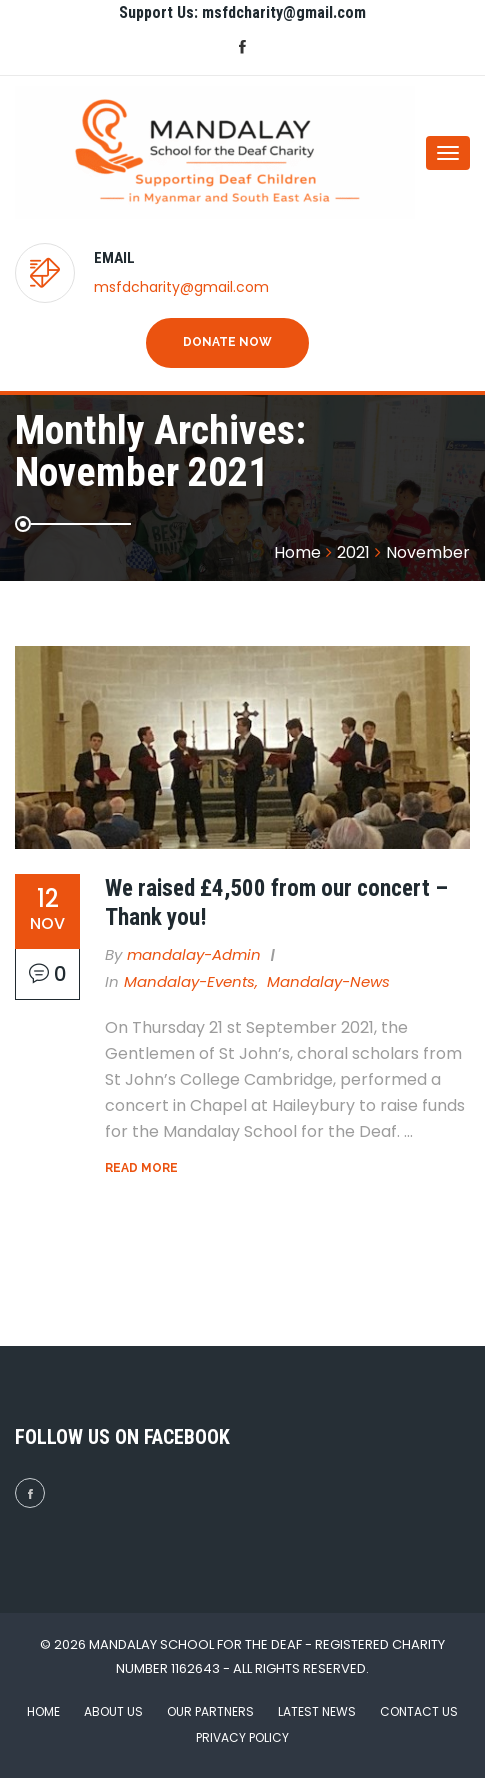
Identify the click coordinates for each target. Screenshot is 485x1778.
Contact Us (419, 1711)
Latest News (317, 1711)
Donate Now (227, 342)
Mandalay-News (328, 981)
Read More (141, 1168)
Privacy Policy (242, 1737)
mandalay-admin (194, 954)
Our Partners (210, 1711)
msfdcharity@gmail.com (181, 287)
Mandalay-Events (189, 981)
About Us (113, 1711)
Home (43, 1711)
